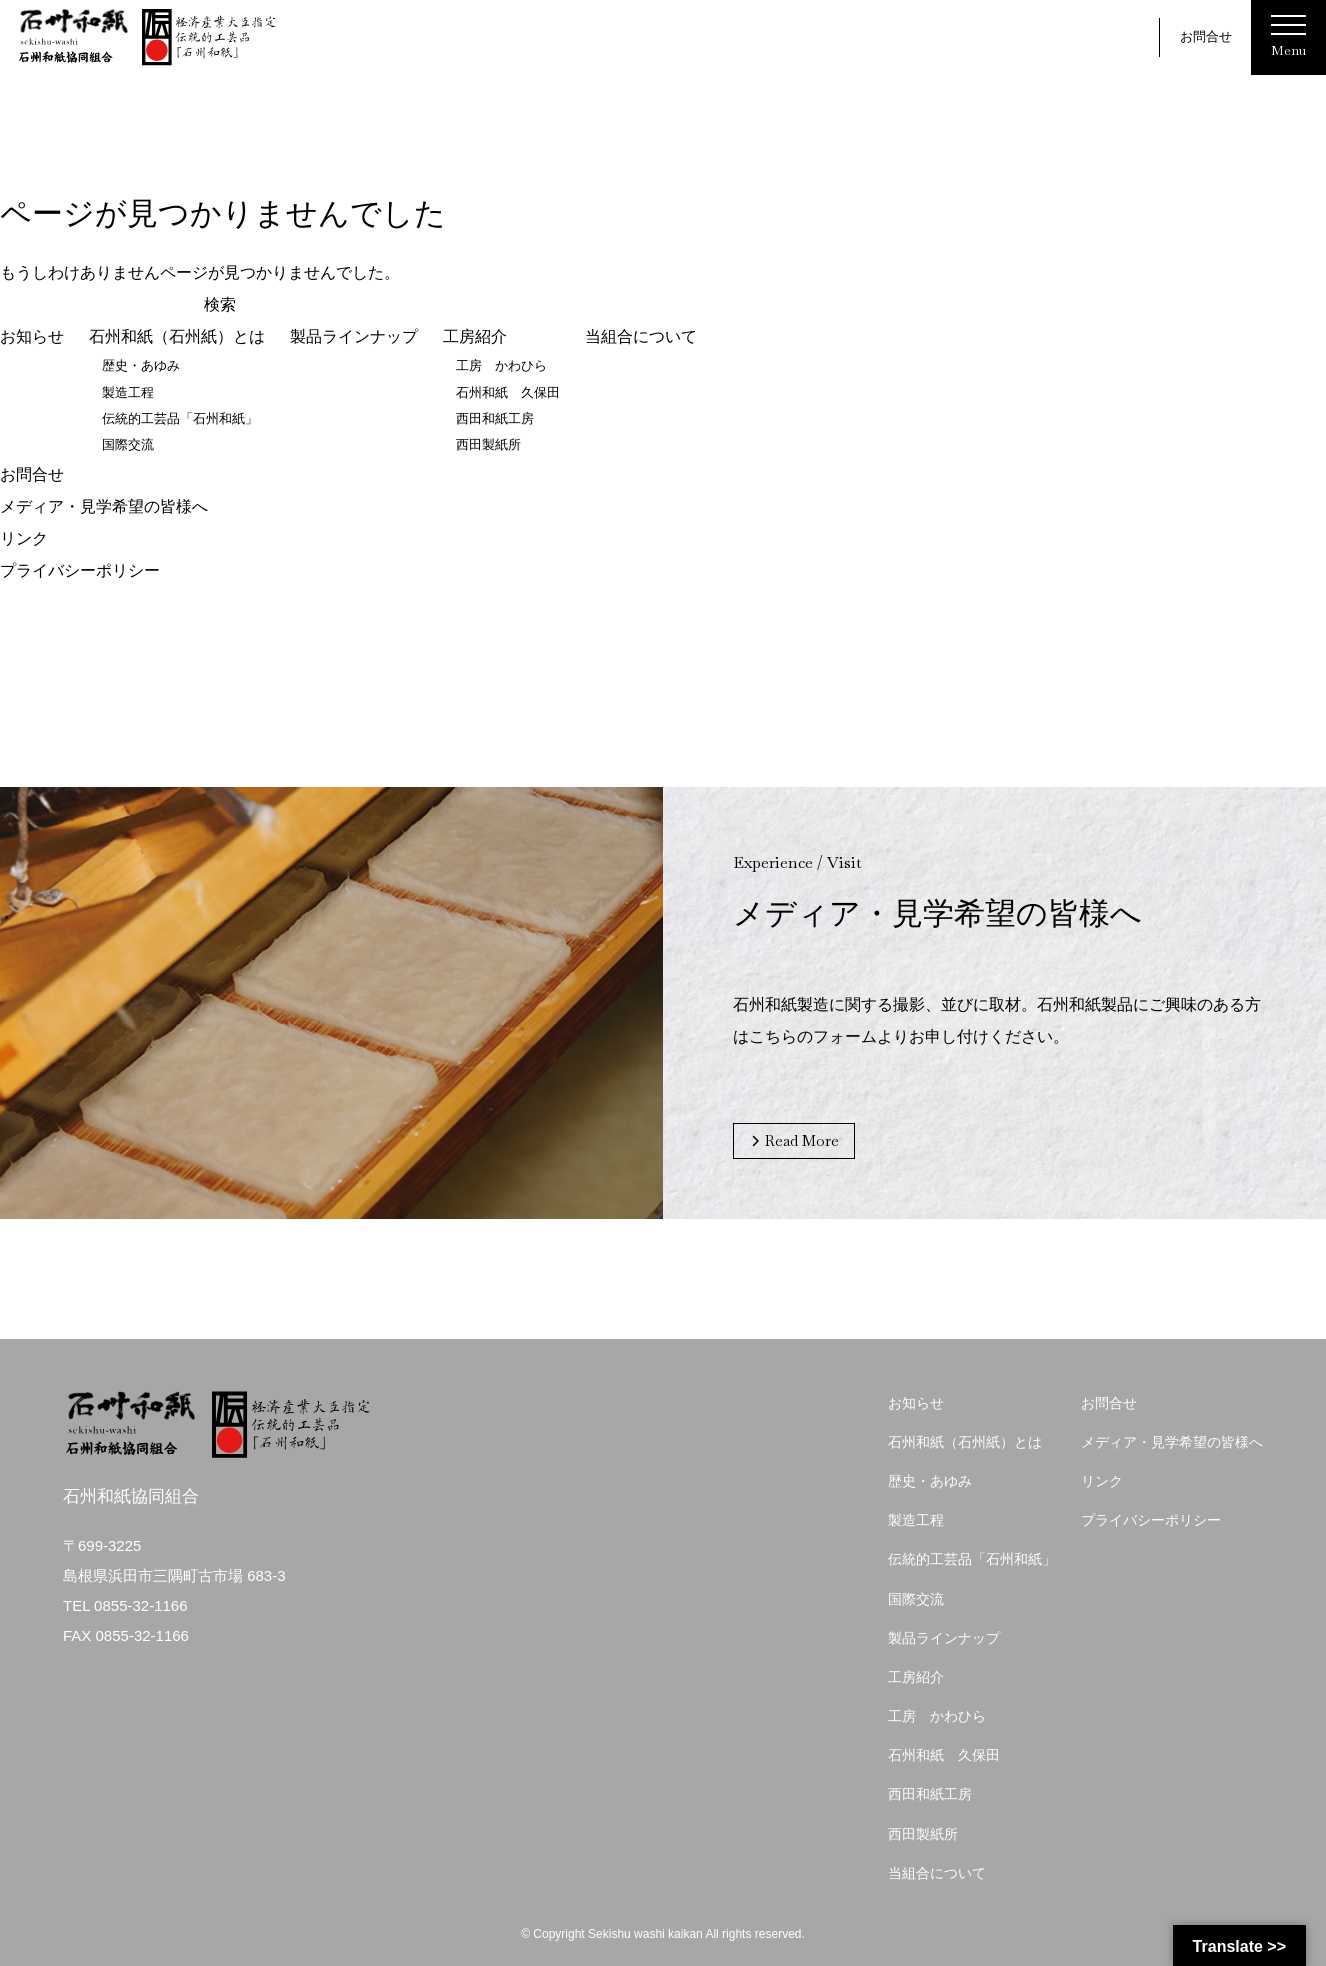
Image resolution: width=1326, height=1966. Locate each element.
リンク (24, 537)
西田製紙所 (488, 444)
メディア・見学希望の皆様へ (104, 505)
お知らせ (32, 337)
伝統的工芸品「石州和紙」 (180, 418)
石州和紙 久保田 (508, 392)
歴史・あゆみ (141, 366)
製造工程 (128, 392)
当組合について (641, 337)
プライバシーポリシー (80, 569)
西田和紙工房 (495, 418)
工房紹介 (475, 337)
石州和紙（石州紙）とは (177, 337)
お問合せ (1206, 36)
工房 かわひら (501, 366)
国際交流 (128, 444)
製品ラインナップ (354, 337)
